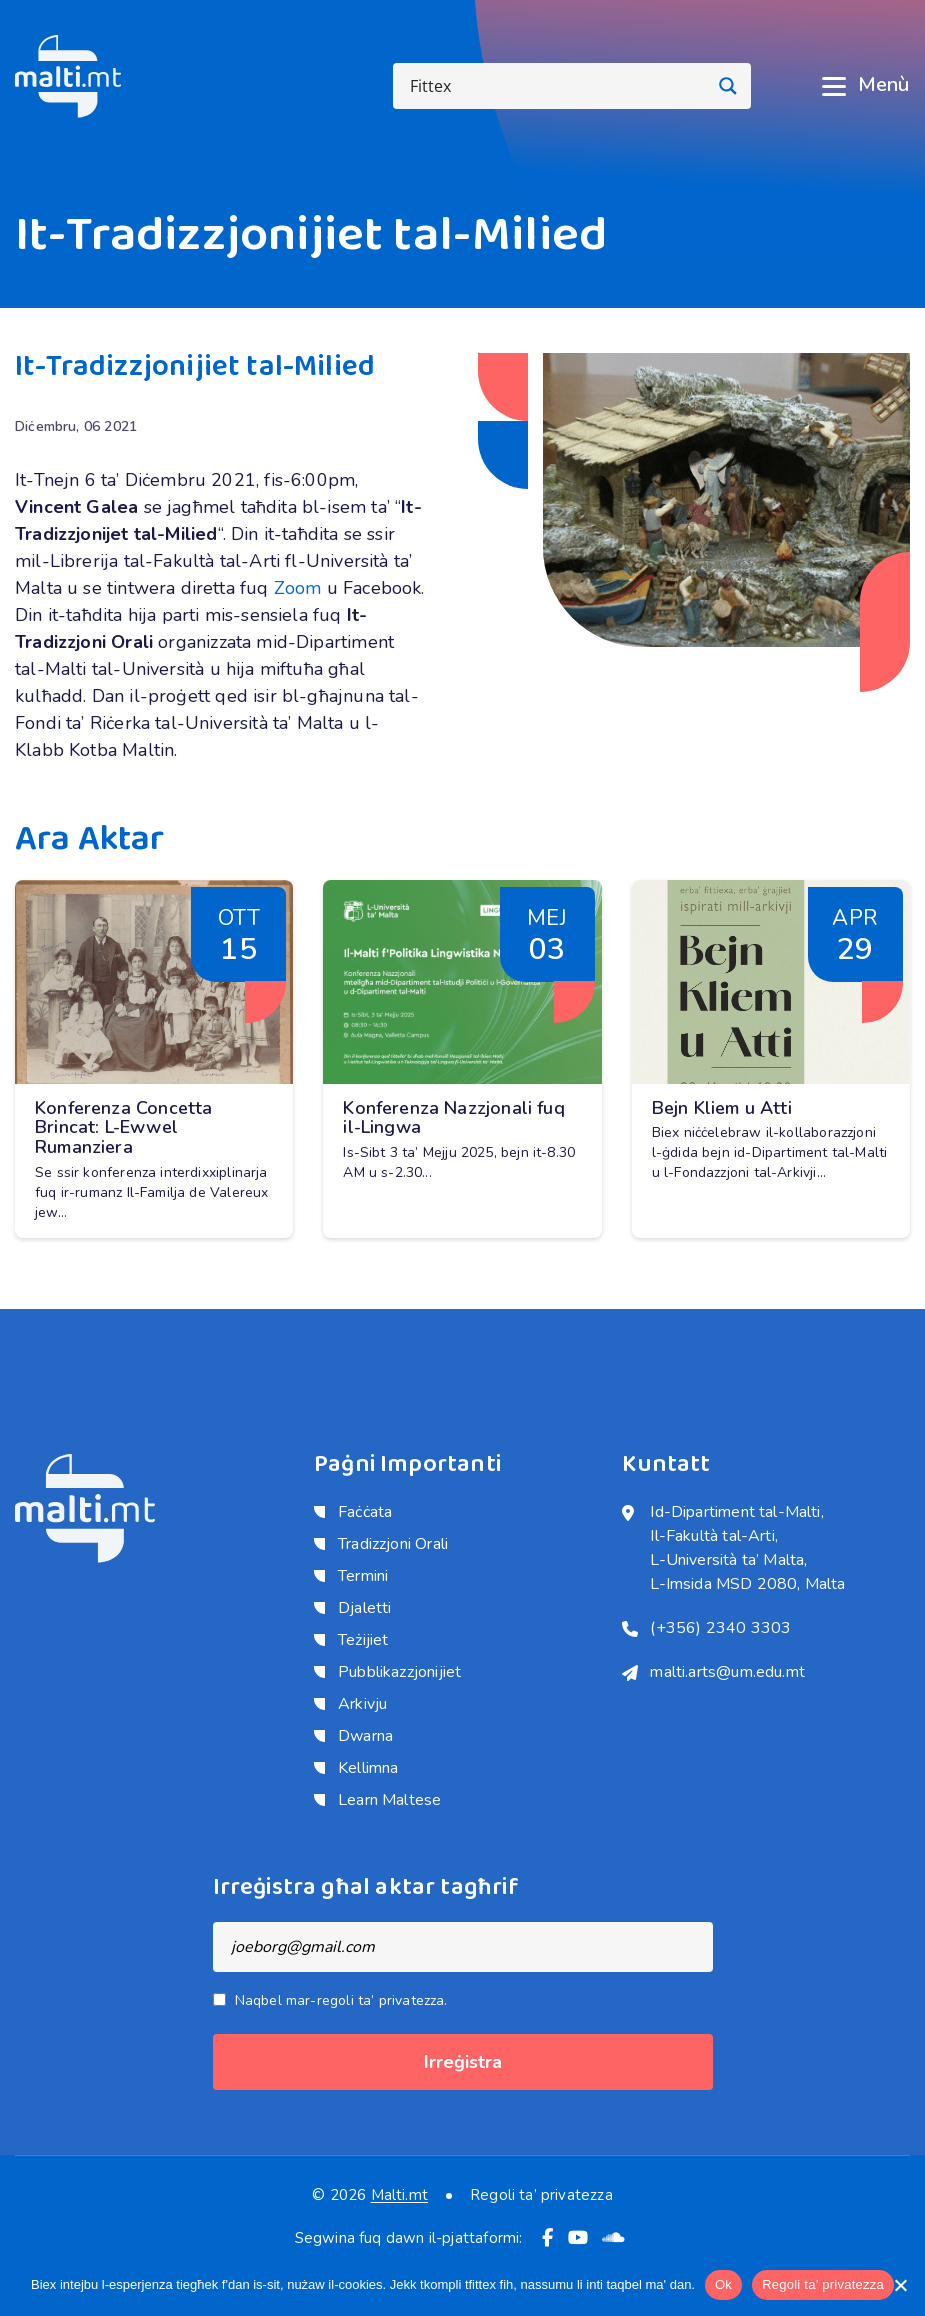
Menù (865, 85)
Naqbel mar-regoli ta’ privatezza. (341, 2000)
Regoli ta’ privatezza (541, 2195)
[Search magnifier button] (728, 86)
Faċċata (365, 1512)
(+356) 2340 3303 (720, 1628)
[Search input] (556, 86)
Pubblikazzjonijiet (399, 1672)
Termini (363, 1576)
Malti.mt (399, 2195)
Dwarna (365, 1736)
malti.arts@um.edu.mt (727, 1672)
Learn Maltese (389, 1800)
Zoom (298, 588)
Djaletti (364, 1608)
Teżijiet (363, 1640)
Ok (723, 2284)
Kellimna (368, 1768)
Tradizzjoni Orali (393, 1544)
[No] (900, 2285)
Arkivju (362, 1704)
